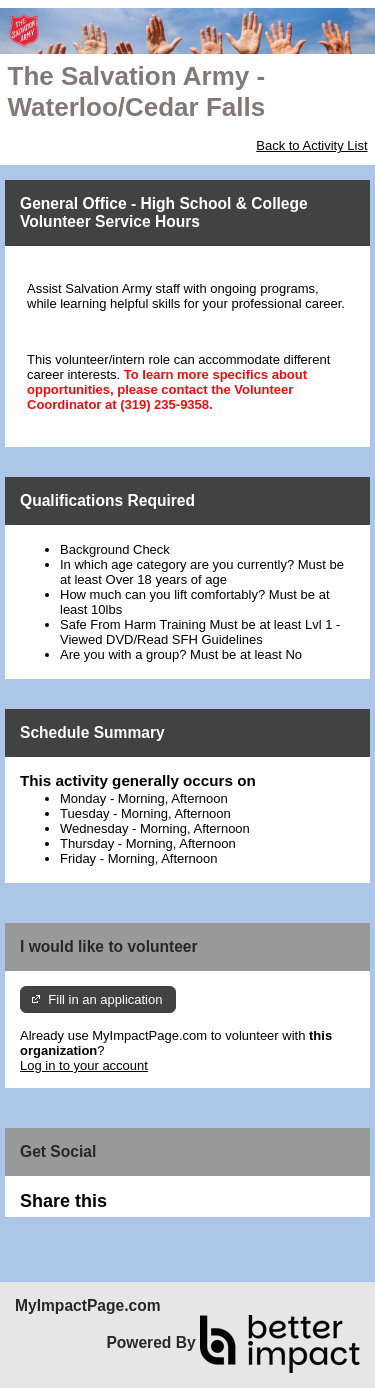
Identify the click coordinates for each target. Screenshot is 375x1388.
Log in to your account (84, 1065)
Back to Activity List (311, 145)
